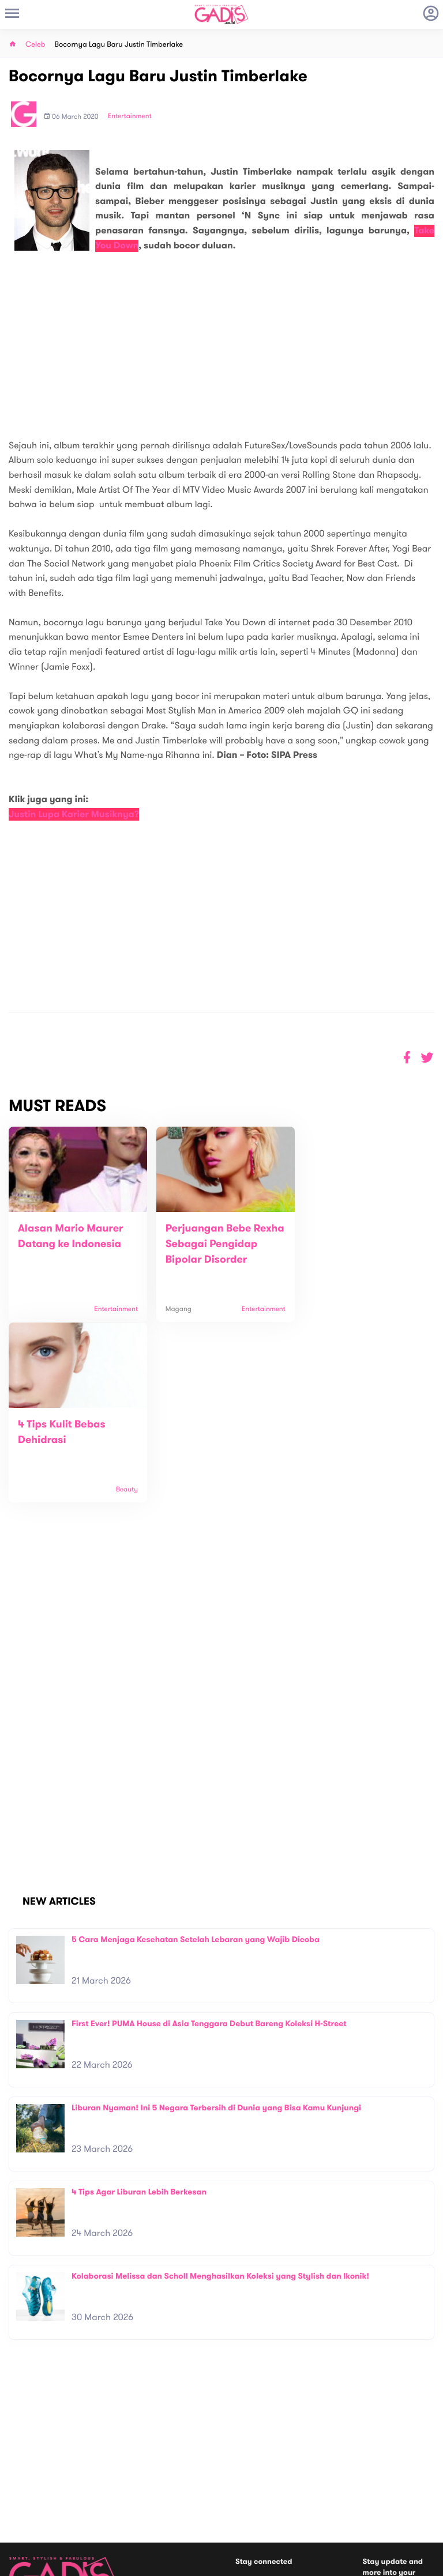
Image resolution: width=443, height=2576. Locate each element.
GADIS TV (294, 2496)
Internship (132, 2495)
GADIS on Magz (343, 2496)
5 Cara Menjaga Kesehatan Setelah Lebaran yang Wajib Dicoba (196, 1774)
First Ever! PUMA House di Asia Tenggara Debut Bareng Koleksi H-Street (209, 1858)
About (125, 2459)
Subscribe (418, 2445)
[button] (427, 1058)
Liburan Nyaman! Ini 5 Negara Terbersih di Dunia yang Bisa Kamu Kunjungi (216, 1942)
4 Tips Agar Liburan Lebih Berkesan (139, 2027)
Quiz (246, 2496)
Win (266, 2496)
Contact (129, 2471)
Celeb (35, 44)
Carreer (128, 2483)
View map (25, 2515)
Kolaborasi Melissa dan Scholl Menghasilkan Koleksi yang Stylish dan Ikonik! (220, 2111)
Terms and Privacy (305, 2563)
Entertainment (130, 116)
